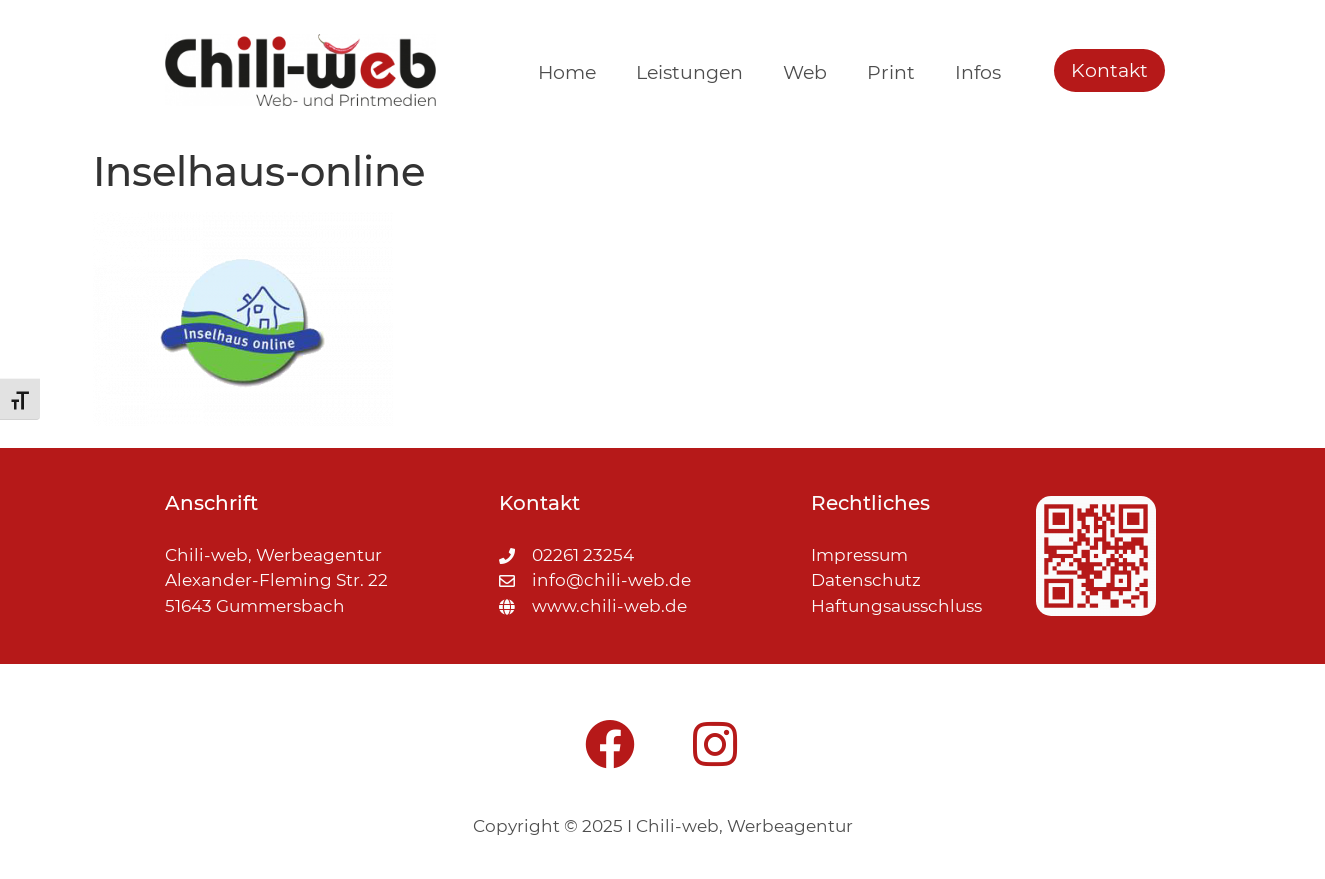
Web (805, 72)
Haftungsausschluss (896, 606)
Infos (978, 72)
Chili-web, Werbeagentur (744, 826)
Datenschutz (866, 580)
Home (567, 72)
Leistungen (689, 72)
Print (891, 72)
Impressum (859, 555)
